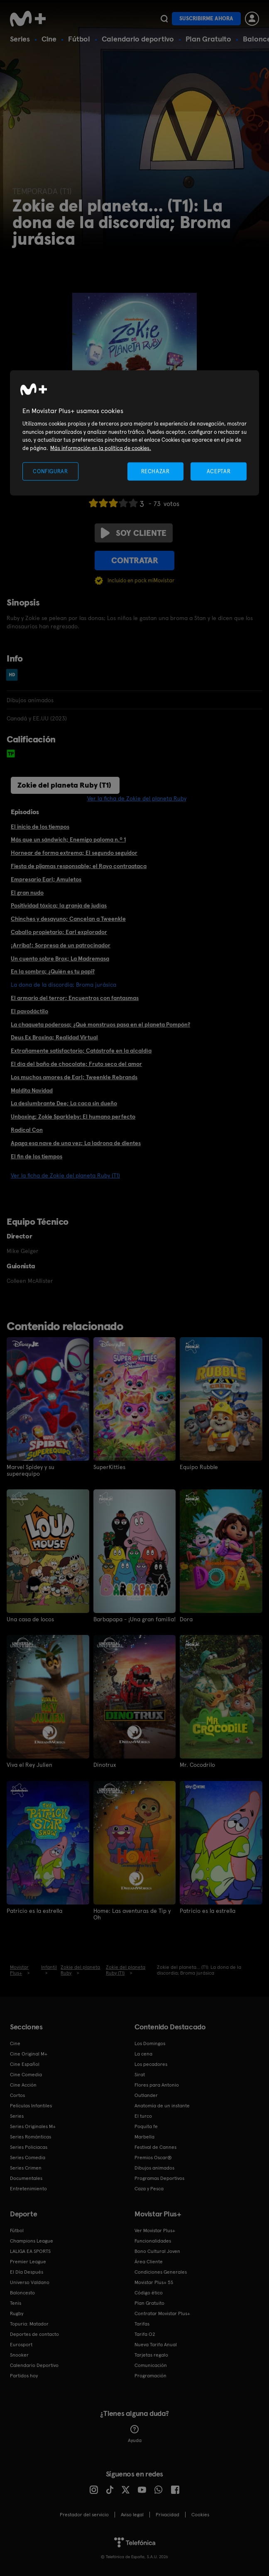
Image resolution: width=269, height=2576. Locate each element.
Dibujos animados (154, 2167)
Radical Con (27, 1129)
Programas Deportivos (159, 2178)
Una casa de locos (30, 1619)
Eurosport (21, 2344)
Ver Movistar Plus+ (154, 2230)
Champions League (31, 2240)
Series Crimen (26, 2167)
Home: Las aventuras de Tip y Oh (132, 1913)
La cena (143, 2053)
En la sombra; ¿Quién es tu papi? (53, 971)
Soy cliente (133, 533)
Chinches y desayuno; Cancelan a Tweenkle (68, 918)
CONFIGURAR (50, 471)
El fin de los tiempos (36, 1156)
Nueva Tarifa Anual (155, 2344)
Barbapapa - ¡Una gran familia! (134, 1619)
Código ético (148, 2292)
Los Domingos (149, 2043)
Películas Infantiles (31, 2105)
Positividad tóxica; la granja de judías (59, 905)
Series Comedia (27, 2157)
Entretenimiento (28, 2188)
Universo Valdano (29, 2282)
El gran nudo (27, 892)
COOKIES (200, 2514)
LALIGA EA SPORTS (30, 2251)
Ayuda (135, 2434)
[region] (134, 433)
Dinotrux (104, 1764)
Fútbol (79, 38)
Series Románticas (30, 2136)
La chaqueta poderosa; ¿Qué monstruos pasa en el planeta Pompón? (100, 1024)
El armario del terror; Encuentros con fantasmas (75, 998)
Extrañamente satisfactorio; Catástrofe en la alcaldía (81, 1050)
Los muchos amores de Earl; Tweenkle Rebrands (74, 1077)
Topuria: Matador (29, 2323)
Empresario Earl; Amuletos (46, 879)
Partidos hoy (24, 2375)
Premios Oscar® (153, 2157)
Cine (49, 38)
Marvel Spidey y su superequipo (30, 1470)
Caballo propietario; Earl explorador (59, 932)
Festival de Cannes (155, 2147)
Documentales (26, 2178)
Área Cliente (148, 2261)
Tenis (15, 2303)
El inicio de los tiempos (40, 826)
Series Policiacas (28, 2147)
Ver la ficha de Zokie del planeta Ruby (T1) (65, 1175)
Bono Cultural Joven (157, 2251)
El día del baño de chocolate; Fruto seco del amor (76, 1064)
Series (20, 38)
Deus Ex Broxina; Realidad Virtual (54, 1037)
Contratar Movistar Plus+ (162, 2313)
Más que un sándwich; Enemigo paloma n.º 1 (68, 839)
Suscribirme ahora (206, 18)
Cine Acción (23, 2084)
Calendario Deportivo (34, 2365)
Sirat (139, 2074)
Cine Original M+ (28, 2053)
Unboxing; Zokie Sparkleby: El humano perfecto (73, 1116)
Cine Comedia (26, 2074)
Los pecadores (150, 2064)
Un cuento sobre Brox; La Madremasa (60, 958)
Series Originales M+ (33, 2126)
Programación (150, 2375)
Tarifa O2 (144, 2334)
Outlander (146, 2095)
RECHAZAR (155, 471)
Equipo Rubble (199, 1467)
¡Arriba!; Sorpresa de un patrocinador (60, 945)
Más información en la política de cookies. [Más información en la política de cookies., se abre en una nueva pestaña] (100, 448)
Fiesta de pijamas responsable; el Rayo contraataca (79, 866)
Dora (186, 1619)
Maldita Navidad (32, 1090)
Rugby (16, 2313)
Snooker (19, 2354)
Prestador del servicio (84, 2514)
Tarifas (141, 2323)
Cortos (17, 2095)
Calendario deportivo (138, 38)
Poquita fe (146, 2126)
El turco (143, 2116)
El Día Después (26, 2271)
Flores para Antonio (156, 2084)
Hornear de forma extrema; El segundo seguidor (74, 852)
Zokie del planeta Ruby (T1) (64, 785)
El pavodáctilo (29, 1011)
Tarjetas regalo (151, 2354)
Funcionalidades (152, 2240)
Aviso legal (132, 2514)
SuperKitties (109, 1467)
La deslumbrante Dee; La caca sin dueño (64, 1103)
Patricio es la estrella (34, 1910)
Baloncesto (22, 2292)
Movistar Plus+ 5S (153, 2282)
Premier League (28, 2261)
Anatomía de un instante (162, 2105)
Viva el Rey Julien (29, 1764)
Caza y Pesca (149, 2188)
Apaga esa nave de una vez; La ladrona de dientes (76, 1143)
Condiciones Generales (160, 2271)
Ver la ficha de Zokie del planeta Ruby (136, 798)
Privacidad (167, 2514)
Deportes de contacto (34, 2334)
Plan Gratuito (208, 38)
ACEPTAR (219, 471)
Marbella (144, 2136)
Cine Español (24, 2064)
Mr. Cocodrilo (197, 1764)
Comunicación (150, 2365)
